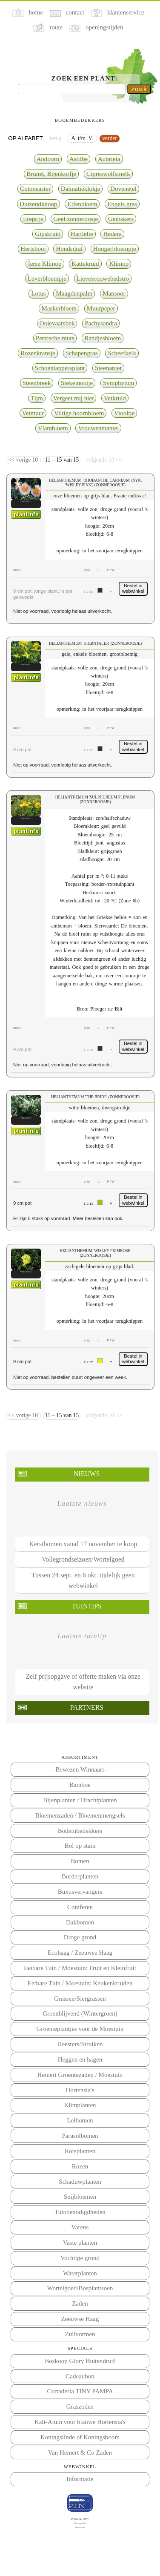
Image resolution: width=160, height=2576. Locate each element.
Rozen (80, 2166)
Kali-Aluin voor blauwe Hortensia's (80, 2421)
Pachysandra (101, 323)
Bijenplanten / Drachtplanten (80, 1800)
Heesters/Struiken (80, 2044)
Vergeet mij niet (73, 398)
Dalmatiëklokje (80, 188)
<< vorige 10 (23, 460)
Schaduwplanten (80, 2181)
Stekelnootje (77, 382)
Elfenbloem (82, 204)
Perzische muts (55, 338)
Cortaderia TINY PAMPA (80, 2391)
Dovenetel (123, 188)
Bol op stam (80, 1845)
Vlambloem (53, 428)
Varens (80, 2227)
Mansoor (114, 293)
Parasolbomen (80, 2135)
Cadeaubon (80, 2376)
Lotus (38, 293)
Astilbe (78, 158)
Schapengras (82, 353)
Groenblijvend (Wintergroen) (80, 2013)
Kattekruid (85, 263)
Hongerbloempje (114, 248)
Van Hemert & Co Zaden (80, 2452)
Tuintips (87, 1606)
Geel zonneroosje (75, 218)
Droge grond (80, 1937)
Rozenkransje (37, 353)
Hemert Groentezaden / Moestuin (80, 2074)
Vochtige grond (80, 2257)
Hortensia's (80, 2090)
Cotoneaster (35, 188)
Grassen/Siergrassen (80, 1998)
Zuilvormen (80, 2334)
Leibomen (80, 2120)
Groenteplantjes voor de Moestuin (80, 2028)
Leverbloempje (47, 278)
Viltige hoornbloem (79, 413)
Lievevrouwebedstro (103, 278)
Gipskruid (47, 233)
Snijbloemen (80, 2196)
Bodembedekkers (80, 1830)
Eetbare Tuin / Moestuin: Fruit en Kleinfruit (80, 1967)
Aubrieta (109, 158)
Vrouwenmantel (98, 428)
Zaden (80, 2303)
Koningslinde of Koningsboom (80, 2437)
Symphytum (118, 382)
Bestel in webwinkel (133, 588)
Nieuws (87, 1473)
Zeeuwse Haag (80, 2318)
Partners (86, 1707)
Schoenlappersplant (60, 368)
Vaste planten (80, 2242)
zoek (139, 88)
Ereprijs (33, 218)
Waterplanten (80, 2273)
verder (109, 138)
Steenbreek (37, 382)
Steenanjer (108, 368)
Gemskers (121, 218)
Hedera (112, 233)
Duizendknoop (38, 204)
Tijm (37, 398)
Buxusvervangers (80, 1891)
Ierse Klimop (45, 263)
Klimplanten (80, 2105)
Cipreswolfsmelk (108, 173)
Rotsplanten (80, 2151)
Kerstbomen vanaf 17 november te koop (83, 1544)
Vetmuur (33, 413)
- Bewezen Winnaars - (79, 1769)
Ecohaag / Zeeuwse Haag (80, 1952)
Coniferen (80, 1907)
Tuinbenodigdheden (80, 2211)
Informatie (79, 2478)
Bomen (80, 1861)
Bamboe (80, 1784)
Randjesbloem (102, 338)
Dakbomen (80, 1922)
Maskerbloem (59, 308)
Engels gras (122, 204)
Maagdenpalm (74, 293)
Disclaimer (80, 2527)
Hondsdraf (69, 248)
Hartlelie (82, 233)
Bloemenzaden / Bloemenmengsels (80, 1815)
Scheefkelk (122, 353)
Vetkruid (115, 398)
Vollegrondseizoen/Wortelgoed (83, 1559)
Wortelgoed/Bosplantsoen (80, 2288)
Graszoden (80, 2406)
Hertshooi (33, 248)
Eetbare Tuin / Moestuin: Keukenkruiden (80, 1983)
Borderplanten (80, 1876)
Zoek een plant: (84, 78)
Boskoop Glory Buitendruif (80, 2361)
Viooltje (124, 413)
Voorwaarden (80, 2523)
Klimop (119, 263)
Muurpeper (101, 308)
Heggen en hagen (80, 2059)
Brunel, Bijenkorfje (51, 173)
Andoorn (48, 158)
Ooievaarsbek (57, 323)
